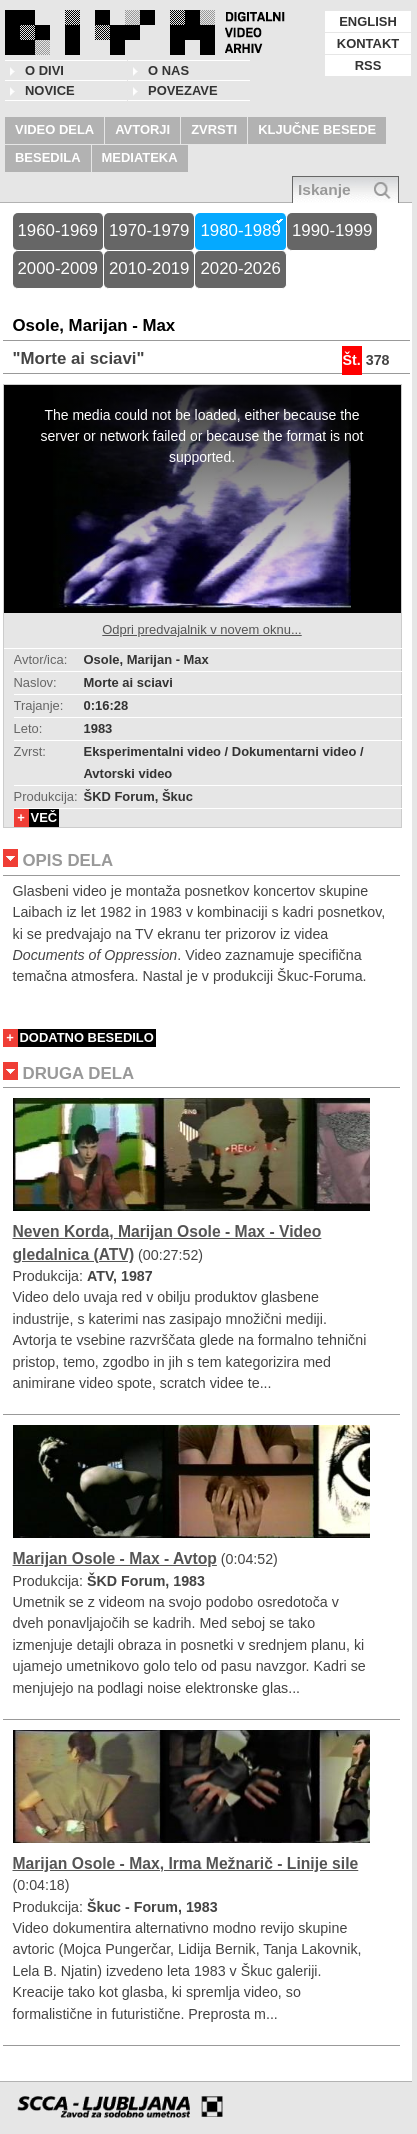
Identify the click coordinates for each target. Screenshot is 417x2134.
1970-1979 (149, 230)
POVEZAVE (183, 90)
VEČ (44, 817)
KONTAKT (368, 43)
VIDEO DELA (54, 129)
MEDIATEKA (140, 157)
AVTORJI (142, 129)
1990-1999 (332, 230)
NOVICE (50, 90)
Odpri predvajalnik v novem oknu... (201, 629)
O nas (168, 70)
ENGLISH (368, 21)
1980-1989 (240, 230)
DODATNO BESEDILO (87, 1037)
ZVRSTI (214, 129)
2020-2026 (240, 268)
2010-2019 (149, 268)
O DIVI (44, 70)
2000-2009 (58, 268)
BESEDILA (48, 157)
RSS (368, 65)
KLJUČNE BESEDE (317, 129)
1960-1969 (58, 230)
